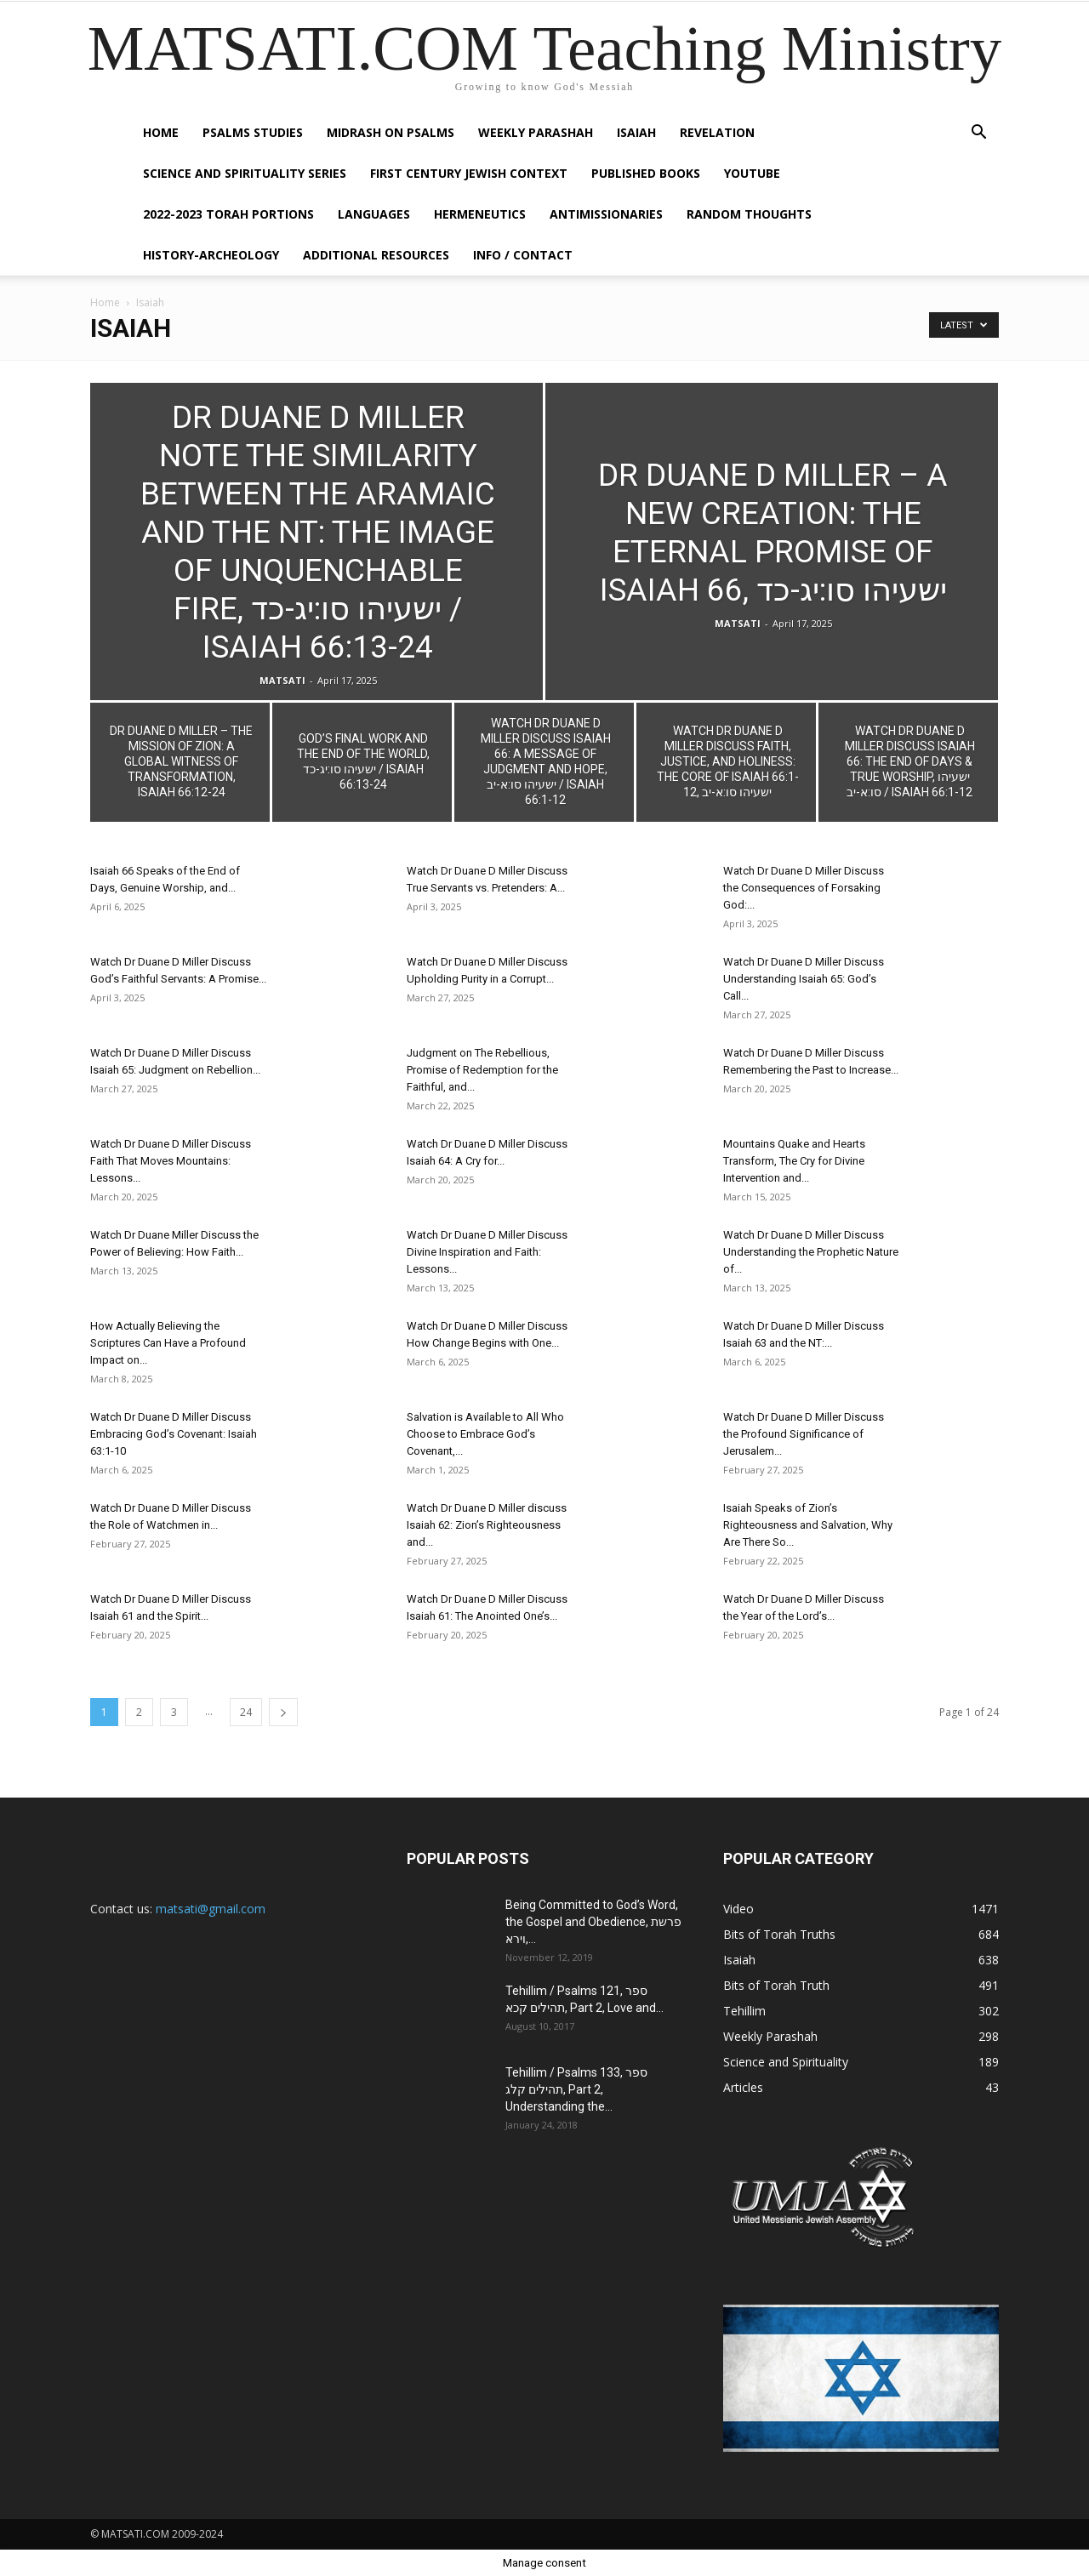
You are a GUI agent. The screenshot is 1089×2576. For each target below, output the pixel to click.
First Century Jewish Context (468, 173)
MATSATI (282, 680)
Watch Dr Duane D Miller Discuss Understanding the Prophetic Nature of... (810, 1251)
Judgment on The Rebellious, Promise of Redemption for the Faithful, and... (482, 1069)
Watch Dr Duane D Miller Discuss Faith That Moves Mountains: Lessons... (170, 1160)
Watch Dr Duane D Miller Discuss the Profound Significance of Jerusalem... (803, 1434)
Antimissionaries (606, 214)
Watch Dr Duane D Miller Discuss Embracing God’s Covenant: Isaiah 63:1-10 (173, 1434)
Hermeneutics (480, 214)
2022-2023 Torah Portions (228, 214)
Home (161, 132)
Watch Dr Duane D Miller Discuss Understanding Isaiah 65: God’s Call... (803, 978)
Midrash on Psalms (390, 132)
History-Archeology (211, 255)
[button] (978, 134)
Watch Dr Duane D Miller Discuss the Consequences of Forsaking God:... (803, 887)
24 (246, 1712)
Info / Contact (523, 255)
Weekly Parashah (535, 132)
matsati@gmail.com (210, 1909)
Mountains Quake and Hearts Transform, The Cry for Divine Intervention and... (794, 1160)
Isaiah (636, 132)
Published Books (645, 173)
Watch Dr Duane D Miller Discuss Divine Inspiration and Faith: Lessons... (487, 1251)
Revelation (717, 132)
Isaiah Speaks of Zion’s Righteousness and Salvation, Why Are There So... (807, 1525)
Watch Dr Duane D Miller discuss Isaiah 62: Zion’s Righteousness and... (487, 1525)
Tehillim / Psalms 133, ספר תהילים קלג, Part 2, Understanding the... (576, 2089)
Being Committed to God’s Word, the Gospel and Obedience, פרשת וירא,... (593, 1922)
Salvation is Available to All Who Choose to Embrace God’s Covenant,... (485, 1434)
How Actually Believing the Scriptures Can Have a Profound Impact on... (168, 1342)
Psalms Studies (252, 132)
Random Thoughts (749, 214)
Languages (374, 214)
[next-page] (283, 1712)
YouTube (752, 173)
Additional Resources (376, 255)
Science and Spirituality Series (244, 173)
